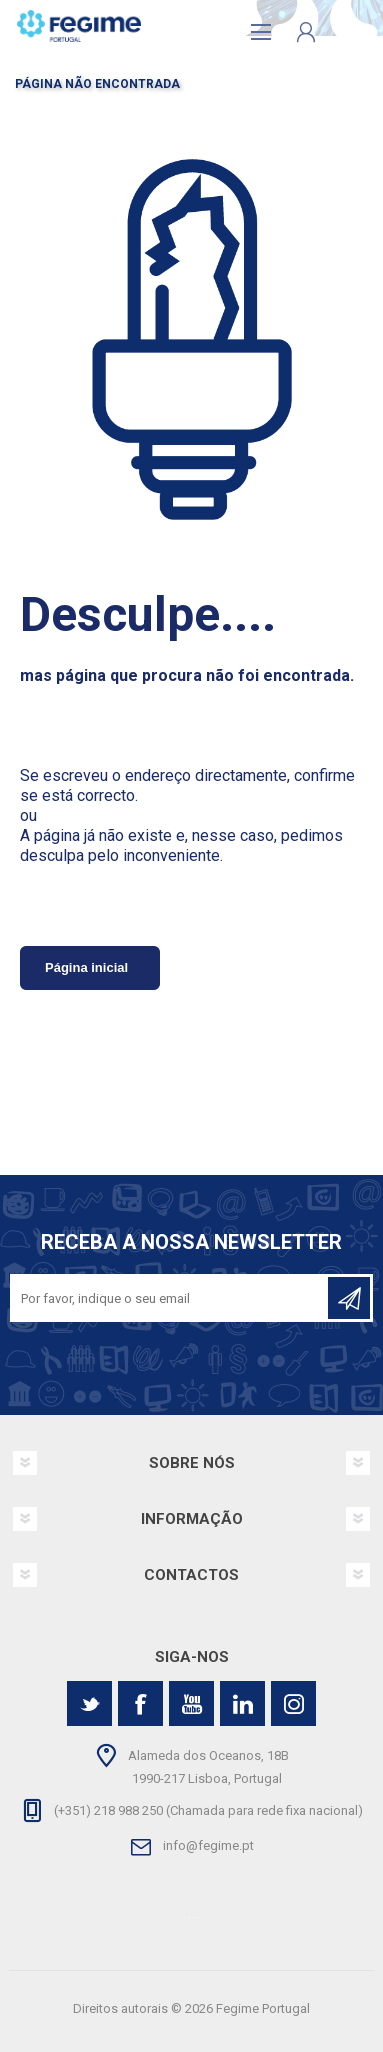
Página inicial (86, 967)
